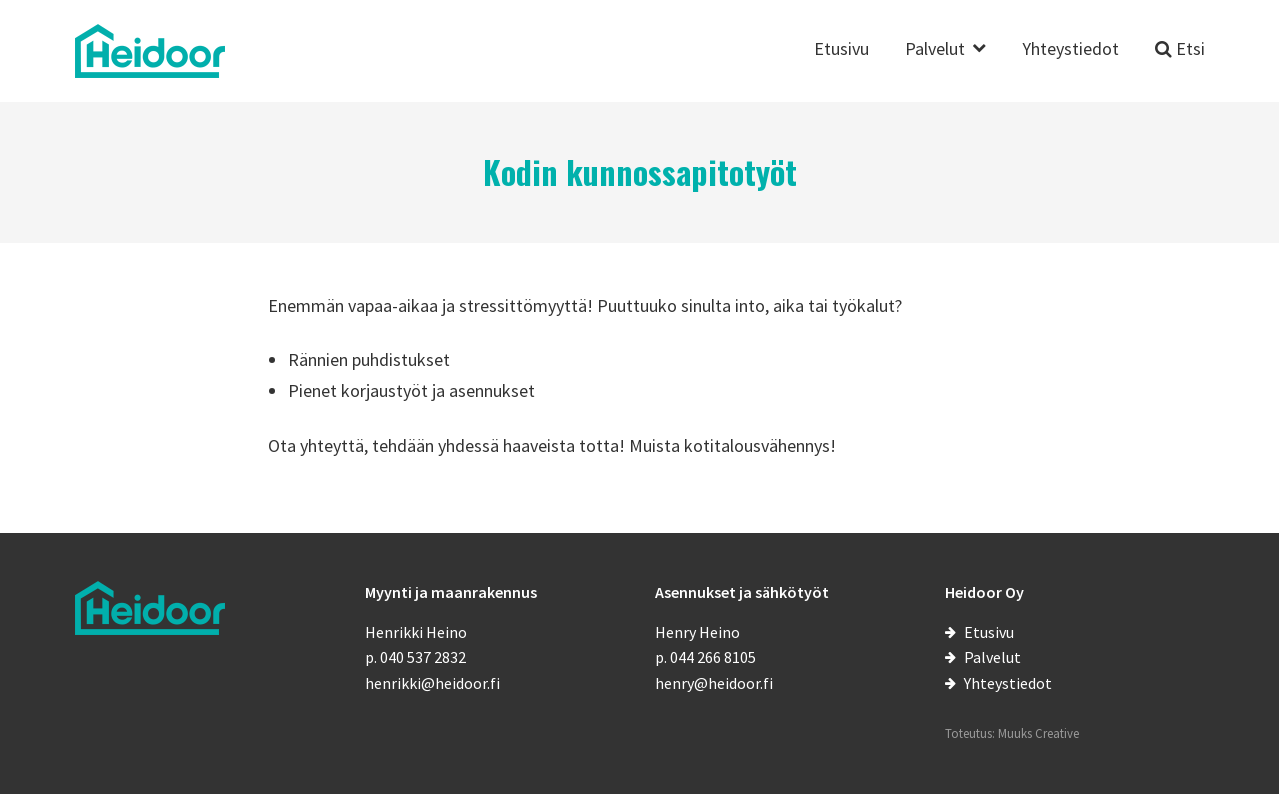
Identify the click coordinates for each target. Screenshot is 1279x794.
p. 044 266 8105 (705, 657)
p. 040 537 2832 (415, 657)
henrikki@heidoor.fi (432, 683)
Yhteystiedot (1070, 50)
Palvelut (935, 50)
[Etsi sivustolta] (1180, 61)
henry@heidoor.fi (714, 683)
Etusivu (841, 50)
